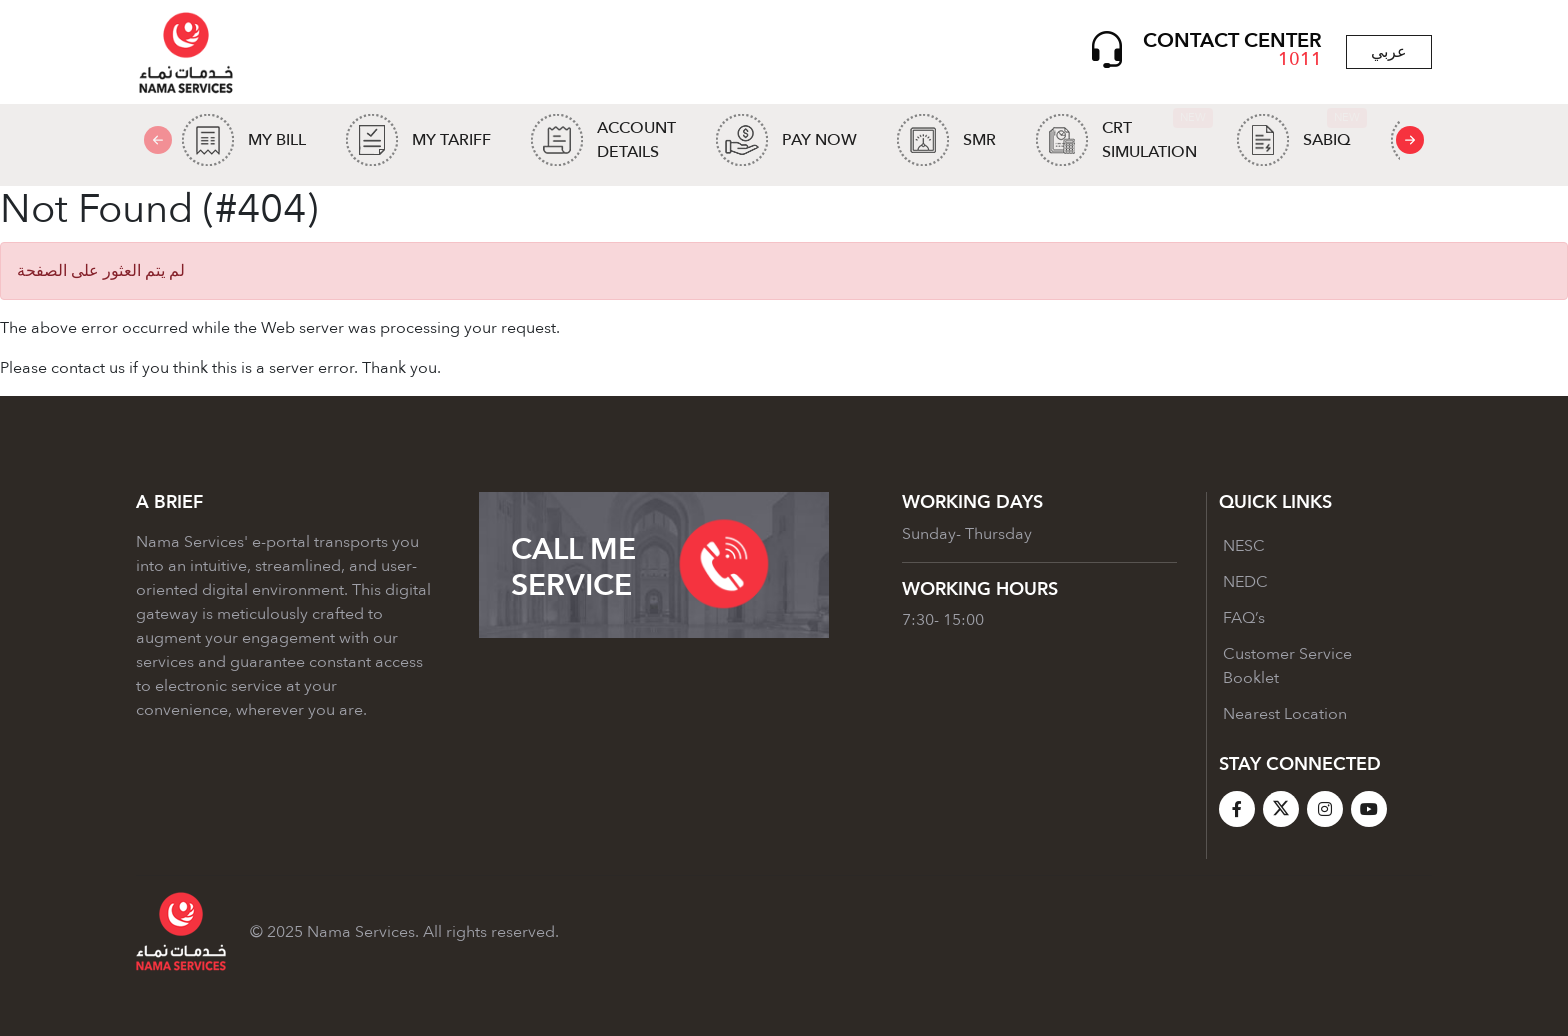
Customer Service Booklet (1287, 666)
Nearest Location (1285, 714)
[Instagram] (1325, 809)
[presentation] (1410, 140)
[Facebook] (1237, 809)
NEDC (1245, 582)
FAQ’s (1244, 618)
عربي (1389, 51)
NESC (1244, 546)
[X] (1281, 809)
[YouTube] (1369, 809)
